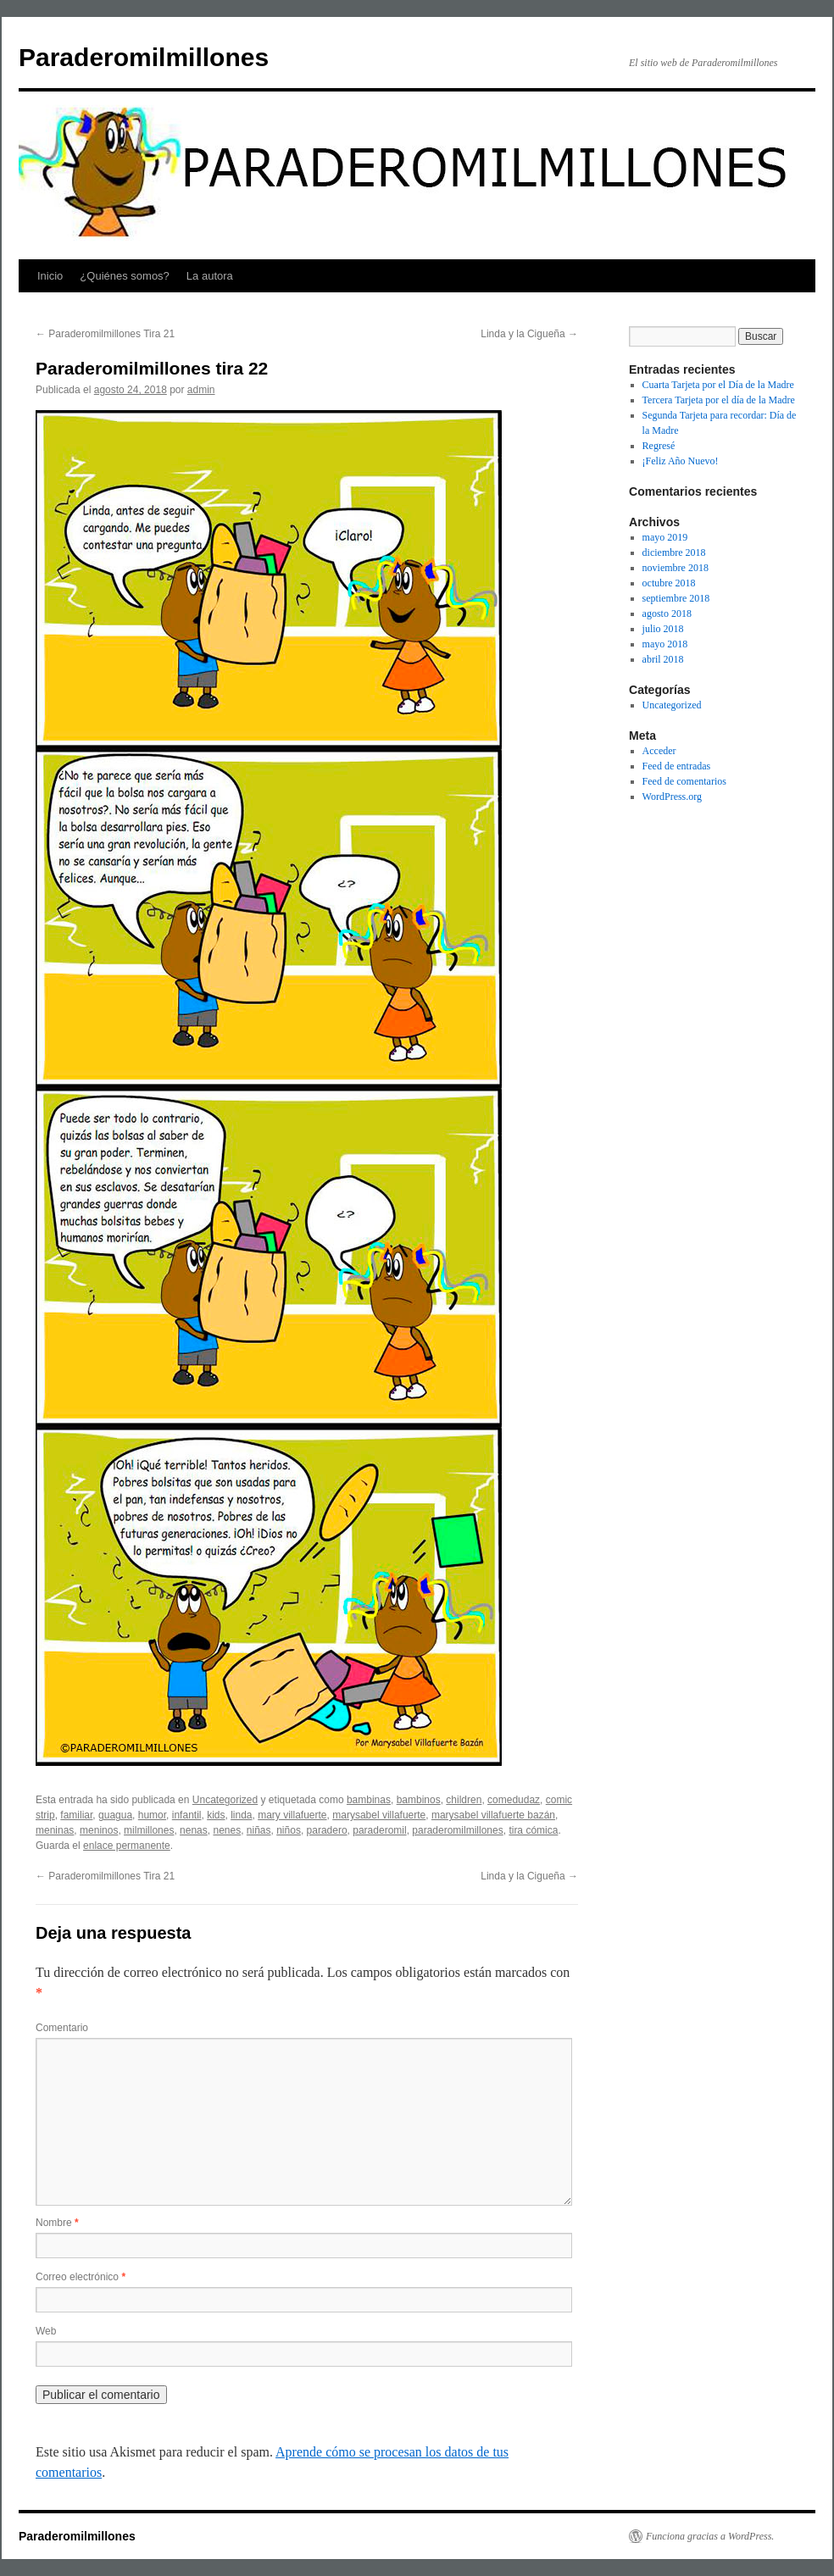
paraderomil (379, 1830)
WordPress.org (672, 796)
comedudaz (513, 1800)
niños (288, 1830)
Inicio (50, 275)
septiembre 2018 (676, 598)
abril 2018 (663, 659)
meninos (99, 1830)
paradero (327, 1830)
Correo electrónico (80, 2277)
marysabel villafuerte (378, 1815)
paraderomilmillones (457, 1830)
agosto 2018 (667, 613)
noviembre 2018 (675, 568)
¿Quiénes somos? (125, 275)
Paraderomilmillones (144, 57)
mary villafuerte (292, 1815)
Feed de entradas (676, 766)
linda (241, 1815)
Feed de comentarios (684, 781)
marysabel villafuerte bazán (493, 1815)
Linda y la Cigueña (529, 334)
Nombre (57, 2223)
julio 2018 (663, 629)
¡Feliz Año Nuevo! (680, 461)
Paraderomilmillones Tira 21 (105, 334)
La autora (209, 275)
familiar (76, 1815)
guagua (115, 1815)
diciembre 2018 (674, 552)
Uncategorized (225, 1800)
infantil (187, 1815)
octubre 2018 (669, 583)
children (463, 1800)
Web (46, 2331)
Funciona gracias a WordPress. (710, 2536)
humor (152, 1815)
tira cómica (533, 1830)
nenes (227, 1830)
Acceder (659, 751)
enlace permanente (126, 1846)
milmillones (149, 1830)
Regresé (659, 446)
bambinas (369, 1800)
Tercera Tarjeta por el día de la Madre (718, 400)
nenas (194, 1830)
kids (216, 1815)
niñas (259, 1830)
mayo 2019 (665, 537)
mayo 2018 (665, 644)
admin (201, 390)
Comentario (62, 2028)
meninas (55, 1830)
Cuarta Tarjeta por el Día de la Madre (718, 385)
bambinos (419, 1800)
